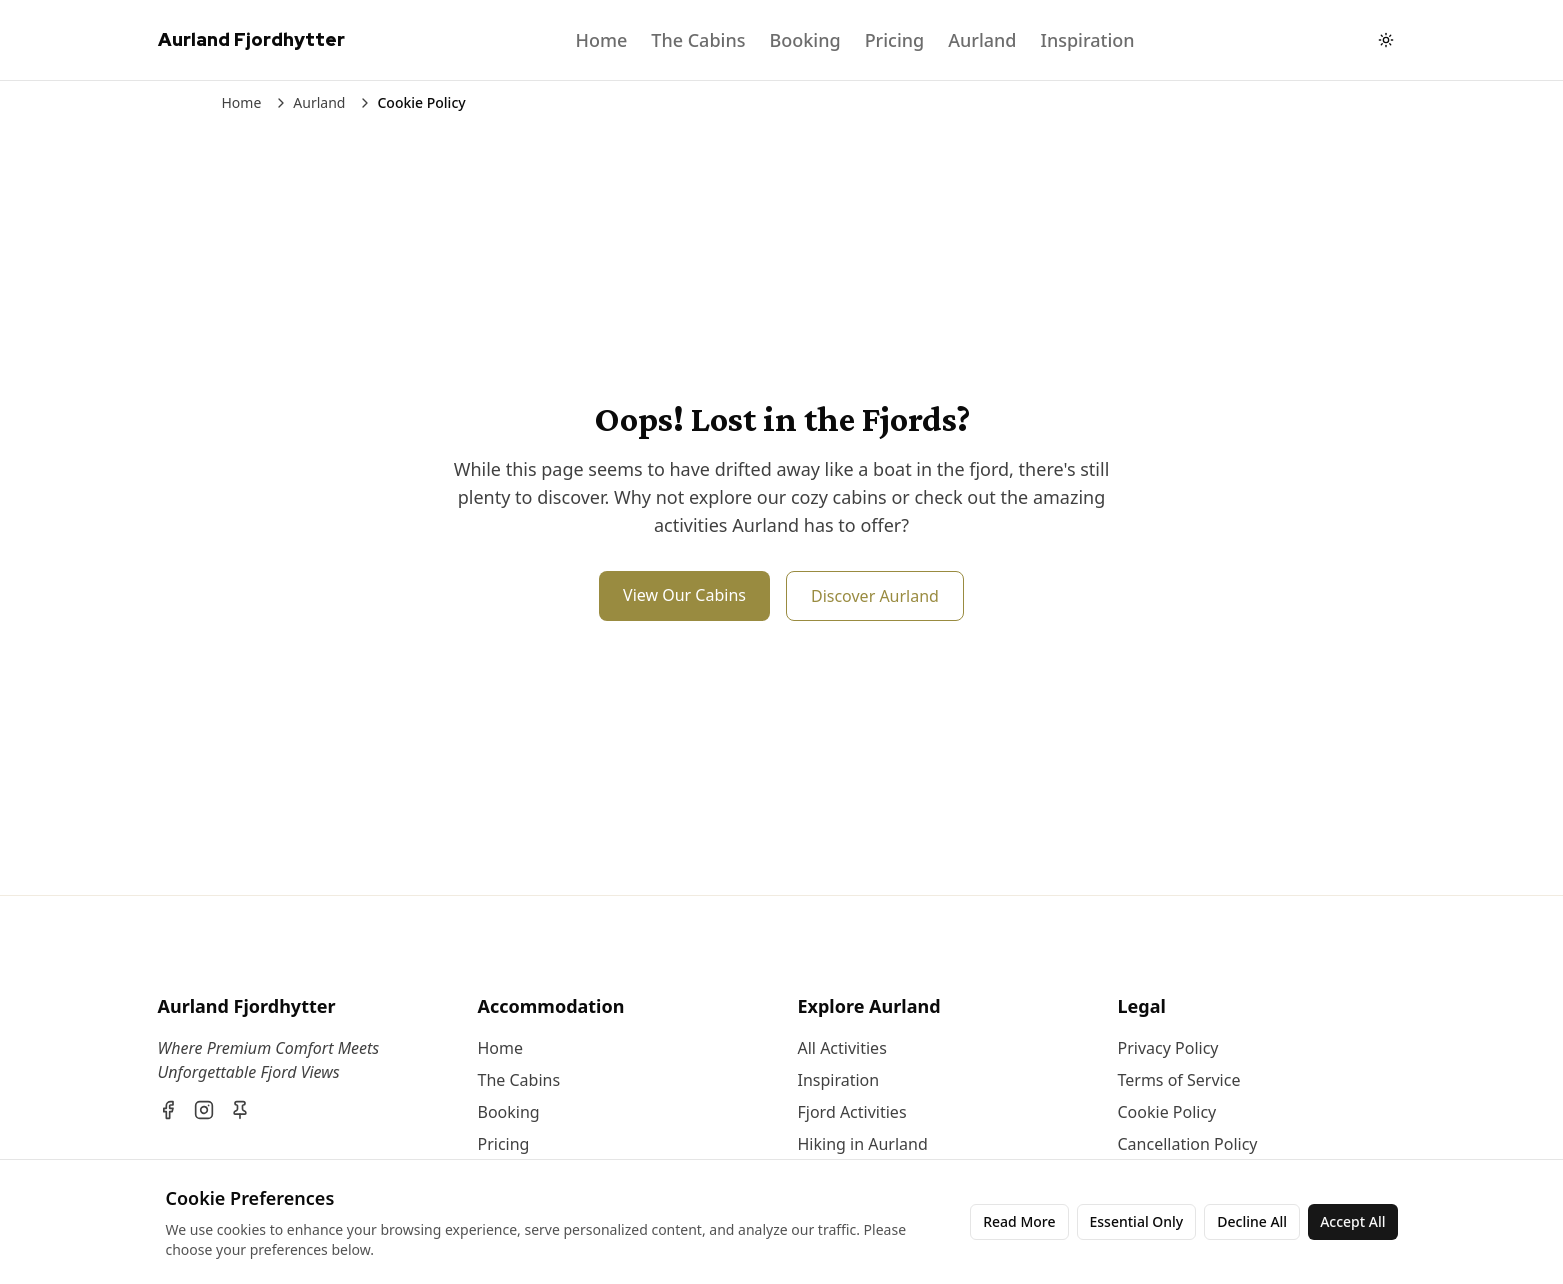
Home (601, 40)
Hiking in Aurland (863, 1144)
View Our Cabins (684, 595)
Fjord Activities (852, 1112)
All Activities (842, 1048)
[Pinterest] (240, 1110)
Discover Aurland (875, 596)
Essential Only (1137, 1221)
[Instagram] (204, 1110)
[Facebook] (168, 1110)
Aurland (982, 40)
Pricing (895, 40)
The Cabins (698, 40)
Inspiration (1088, 40)
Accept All (1352, 1221)
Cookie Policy (1167, 1112)
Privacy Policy (1168, 1048)
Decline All (1252, 1221)
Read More (1019, 1221)
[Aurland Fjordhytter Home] (251, 40)
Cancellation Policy (1188, 1144)
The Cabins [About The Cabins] (519, 1080)
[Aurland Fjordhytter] (302, 1006)
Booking (804, 40)
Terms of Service (1179, 1080)
